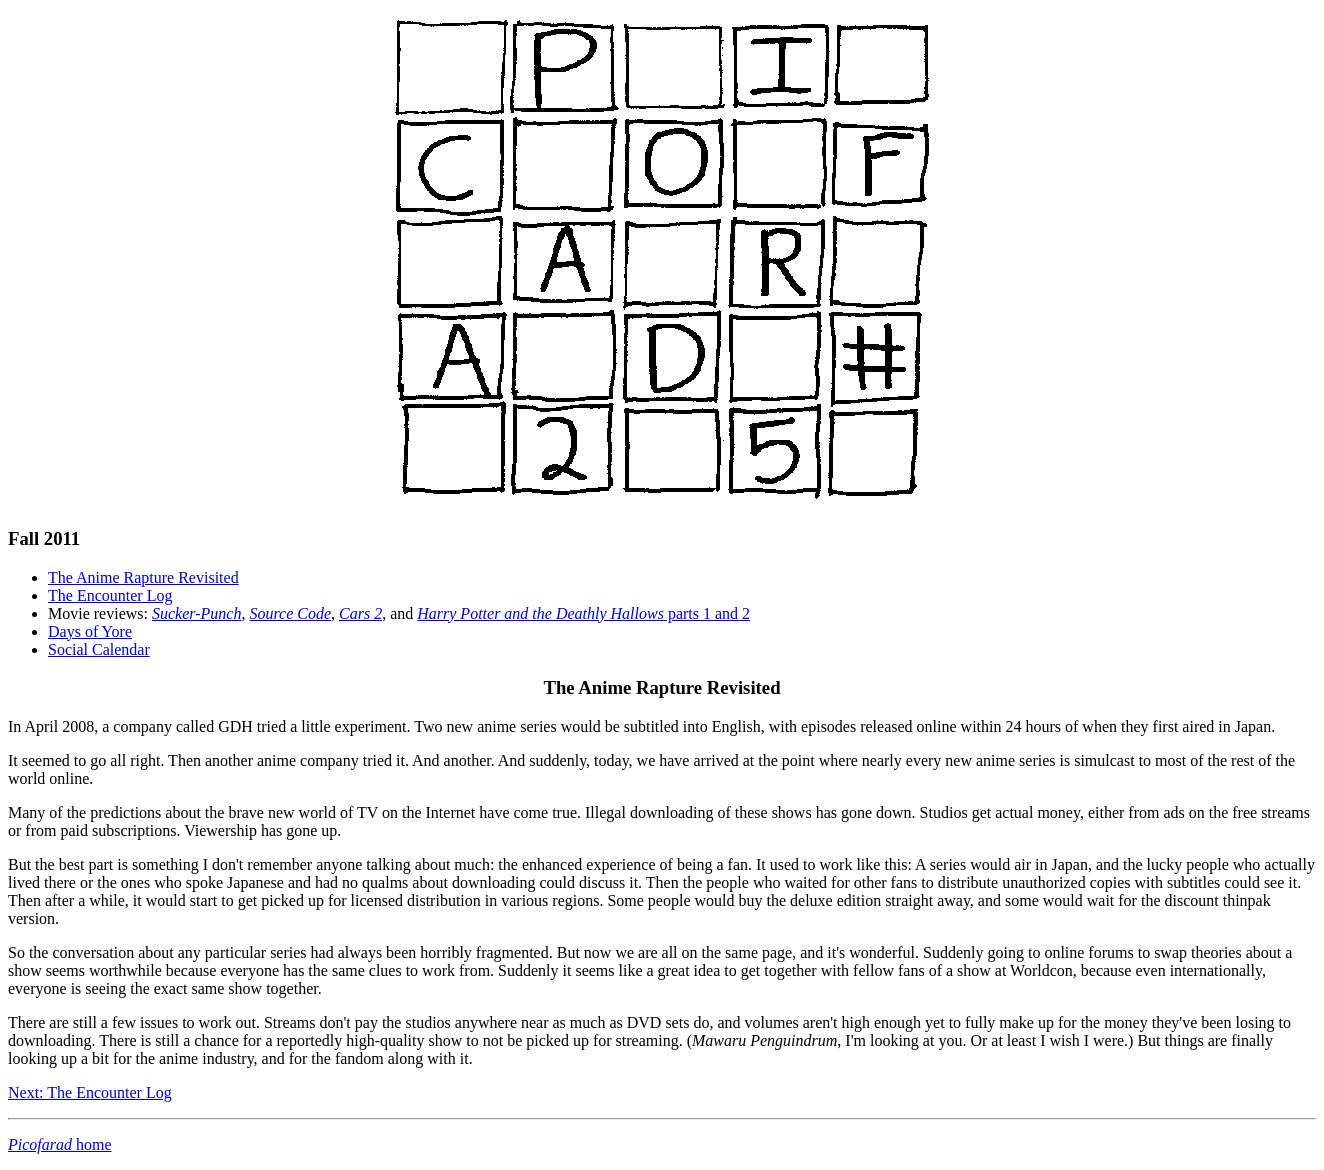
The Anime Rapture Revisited (143, 577)
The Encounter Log (110, 595)
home (60, 1144)
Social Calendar (99, 649)
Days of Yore (90, 631)
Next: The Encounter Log (90, 1092)
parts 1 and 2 (583, 613)
